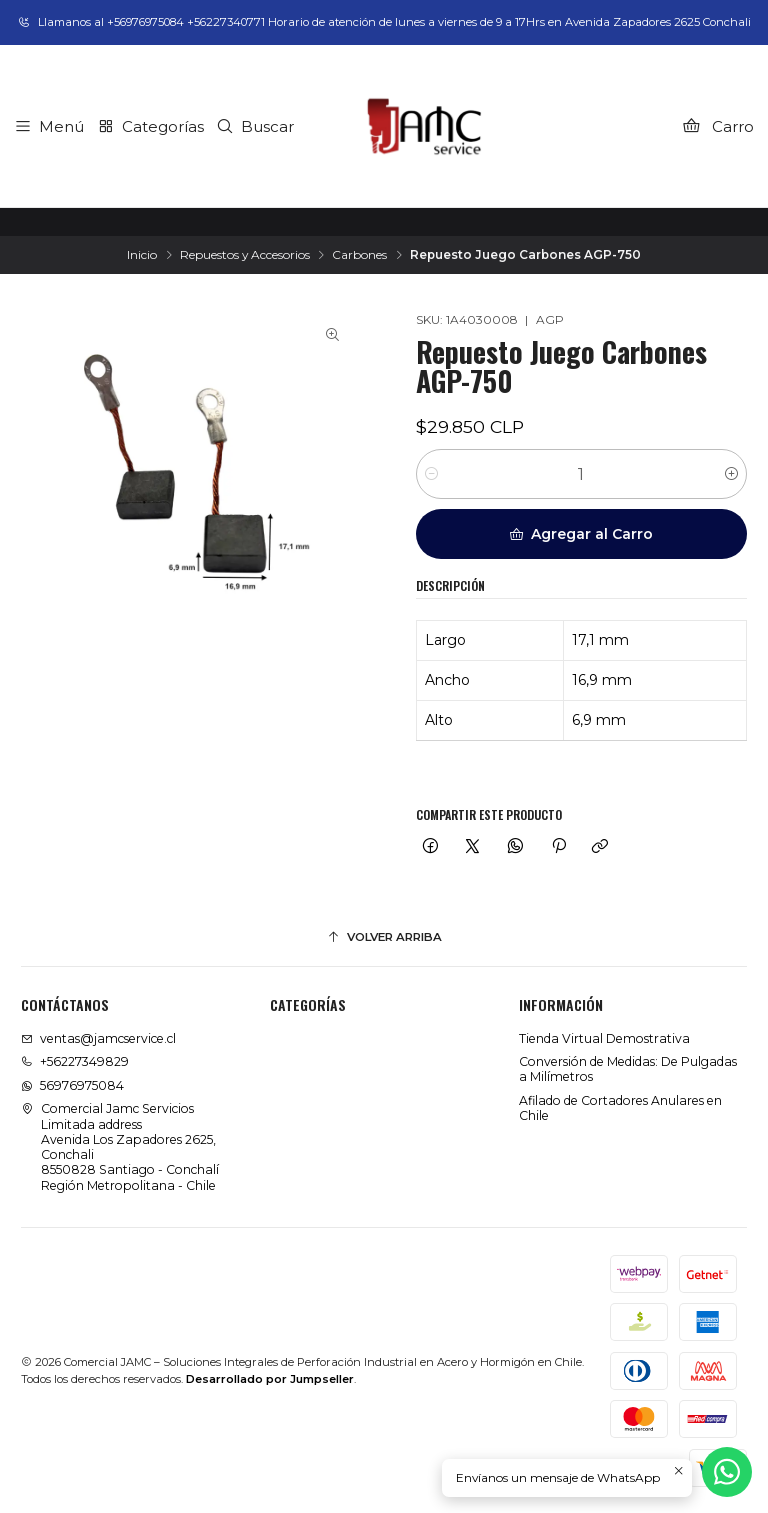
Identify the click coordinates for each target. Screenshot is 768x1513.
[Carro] (718, 126)
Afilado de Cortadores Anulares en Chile (620, 1108)
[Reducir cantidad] (431, 474)
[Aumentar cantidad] (731, 474)
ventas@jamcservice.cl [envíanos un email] (98, 1038)
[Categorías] (150, 126)
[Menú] (49, 126)
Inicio (142, 255)
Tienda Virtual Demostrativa (604, 1038)
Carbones (359, 255)
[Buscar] (255, 126)
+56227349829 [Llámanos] (75, 1061)
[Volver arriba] (384, 938)
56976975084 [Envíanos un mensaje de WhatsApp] (72, 1085)
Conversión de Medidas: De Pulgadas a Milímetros (628, 1069)
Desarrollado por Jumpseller (270, 1379)
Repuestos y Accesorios (245, 255)
